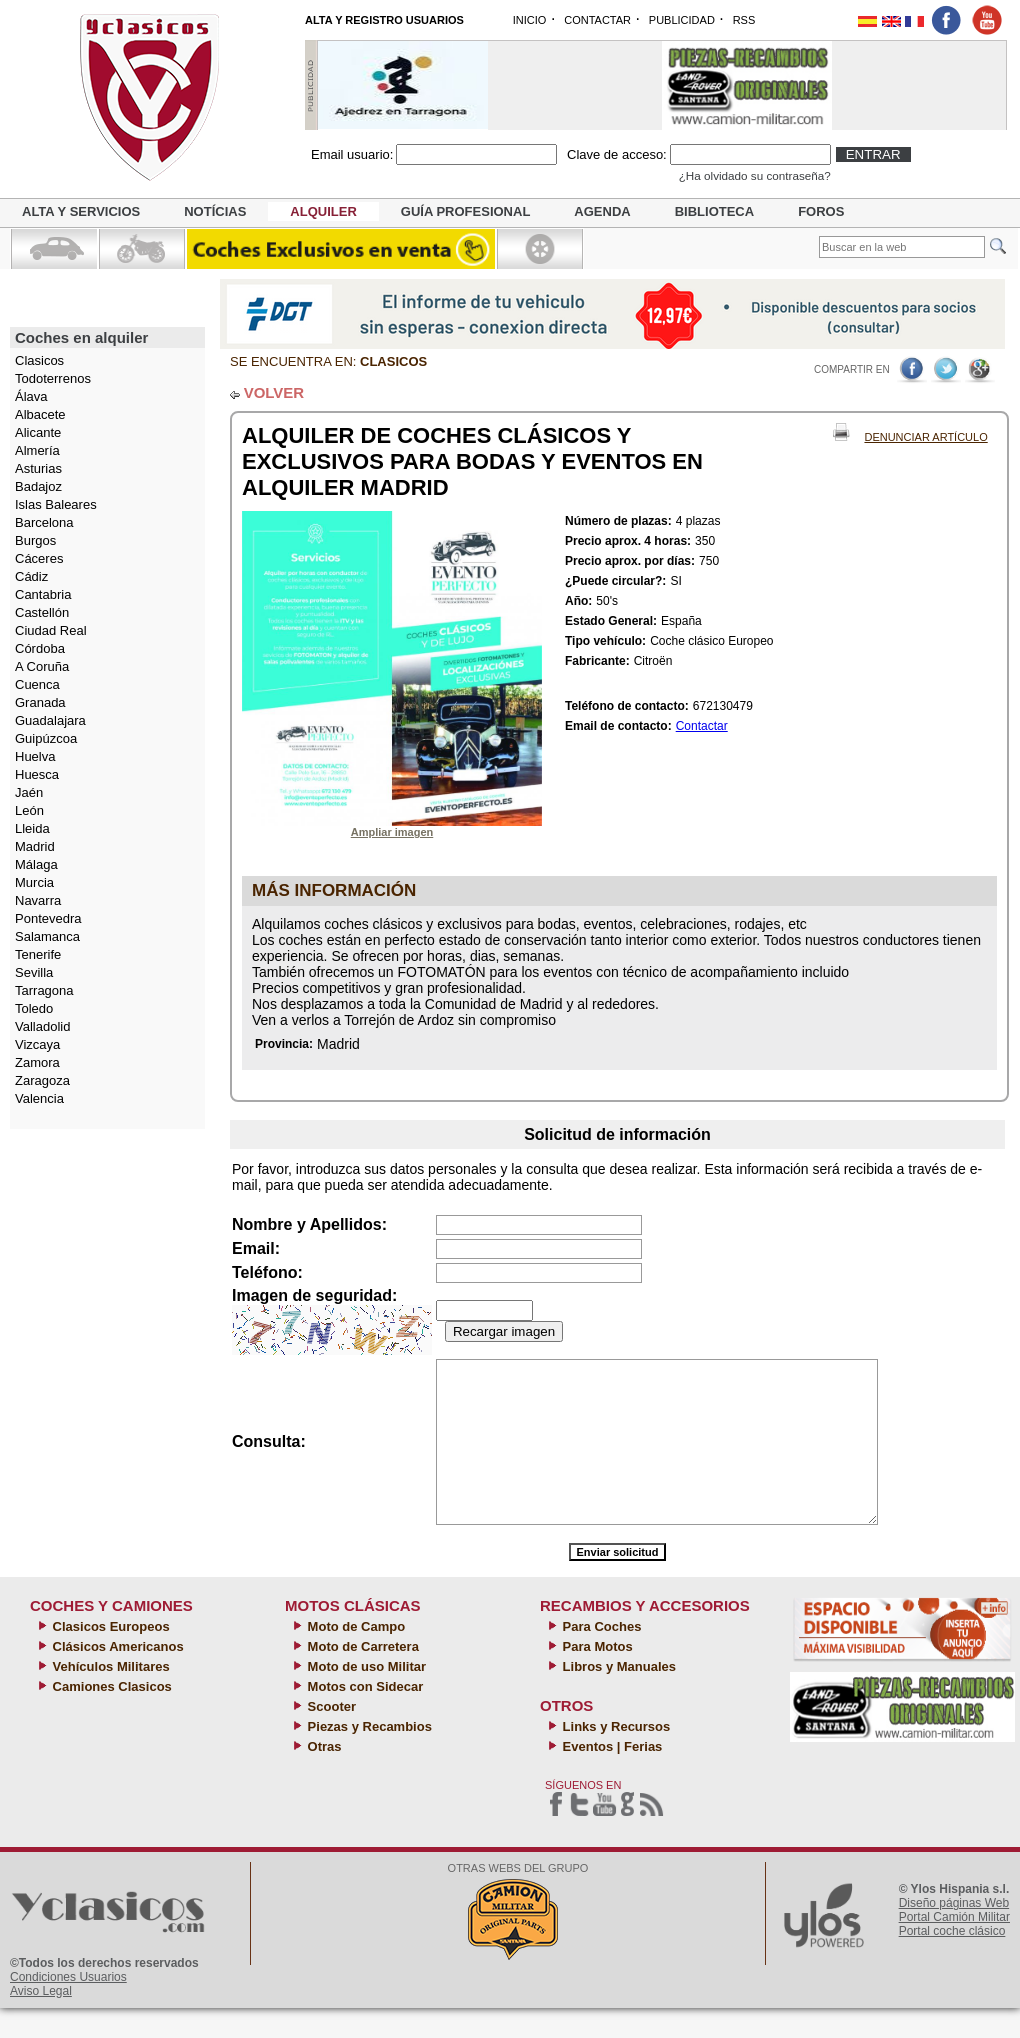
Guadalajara (50, 720)
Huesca (37, 774)
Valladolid (42, 1026)
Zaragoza (42, 1080)
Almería (37, 450)
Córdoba (40, 648)
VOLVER (274, 392)
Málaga (36, 864)
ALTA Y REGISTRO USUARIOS (384, 20)
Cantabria (43, 594)
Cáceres (39, 558)
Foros (821, 211)
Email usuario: (352, 154)
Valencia (39, 1098)
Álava (31, 396)
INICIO (530, 20)
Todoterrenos (53, 378)
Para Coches (600, 1656)
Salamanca (47, 936)
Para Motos (596, 1676)
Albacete (40, 414)
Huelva (35, 756)
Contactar (702, 726)
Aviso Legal (41, 2021)
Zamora (37, 1062)
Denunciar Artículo (925, 437)
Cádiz (31, 576)
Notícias (215, 211)
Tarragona (44, 990)
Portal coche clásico (952, 1961)
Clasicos (39, 360)
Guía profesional (466, 211)
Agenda (602, 211)
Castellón (42, 612)
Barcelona (44, 522)
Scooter (330, 1736)
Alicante (38, 432)
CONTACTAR (597, 20)
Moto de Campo (354, 1656)
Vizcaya (37, 1044)
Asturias (38, 468)
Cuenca (37, 684)
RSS (744, 20)
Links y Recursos (614, 1756)
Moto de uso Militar (365, 1696)
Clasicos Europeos (109, 1656)
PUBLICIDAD (682, 20)
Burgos (35, 540)
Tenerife (38, 954)
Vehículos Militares (109, 1696)
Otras (323, 1776)
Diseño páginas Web (954, 1933)
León (29, 810)
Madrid (35, 846)
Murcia (34, 882)
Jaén (29, 792)
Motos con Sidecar (363, 1716)
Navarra (38, 900)
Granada (40, 702)
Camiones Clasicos (110, 1716)
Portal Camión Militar (954, 1947)
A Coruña (42, 666)
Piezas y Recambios (368, 1756)
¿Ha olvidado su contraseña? (755, 175)
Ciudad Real (51, 630)
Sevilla (34, 972)
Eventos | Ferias (610, 1776)
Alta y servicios (81, 211)
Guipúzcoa (46, 738)
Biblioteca (714, 211)
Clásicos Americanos (116, 1676)
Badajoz (38, 486)
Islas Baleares (56, 504)
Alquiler (323, 211)
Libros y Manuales (617, 1696)
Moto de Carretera (361, 1676)
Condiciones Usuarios (68, 2007)
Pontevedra (48, 918)
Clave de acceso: (617, 154)
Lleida (32, 828)
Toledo (34, 1008)
